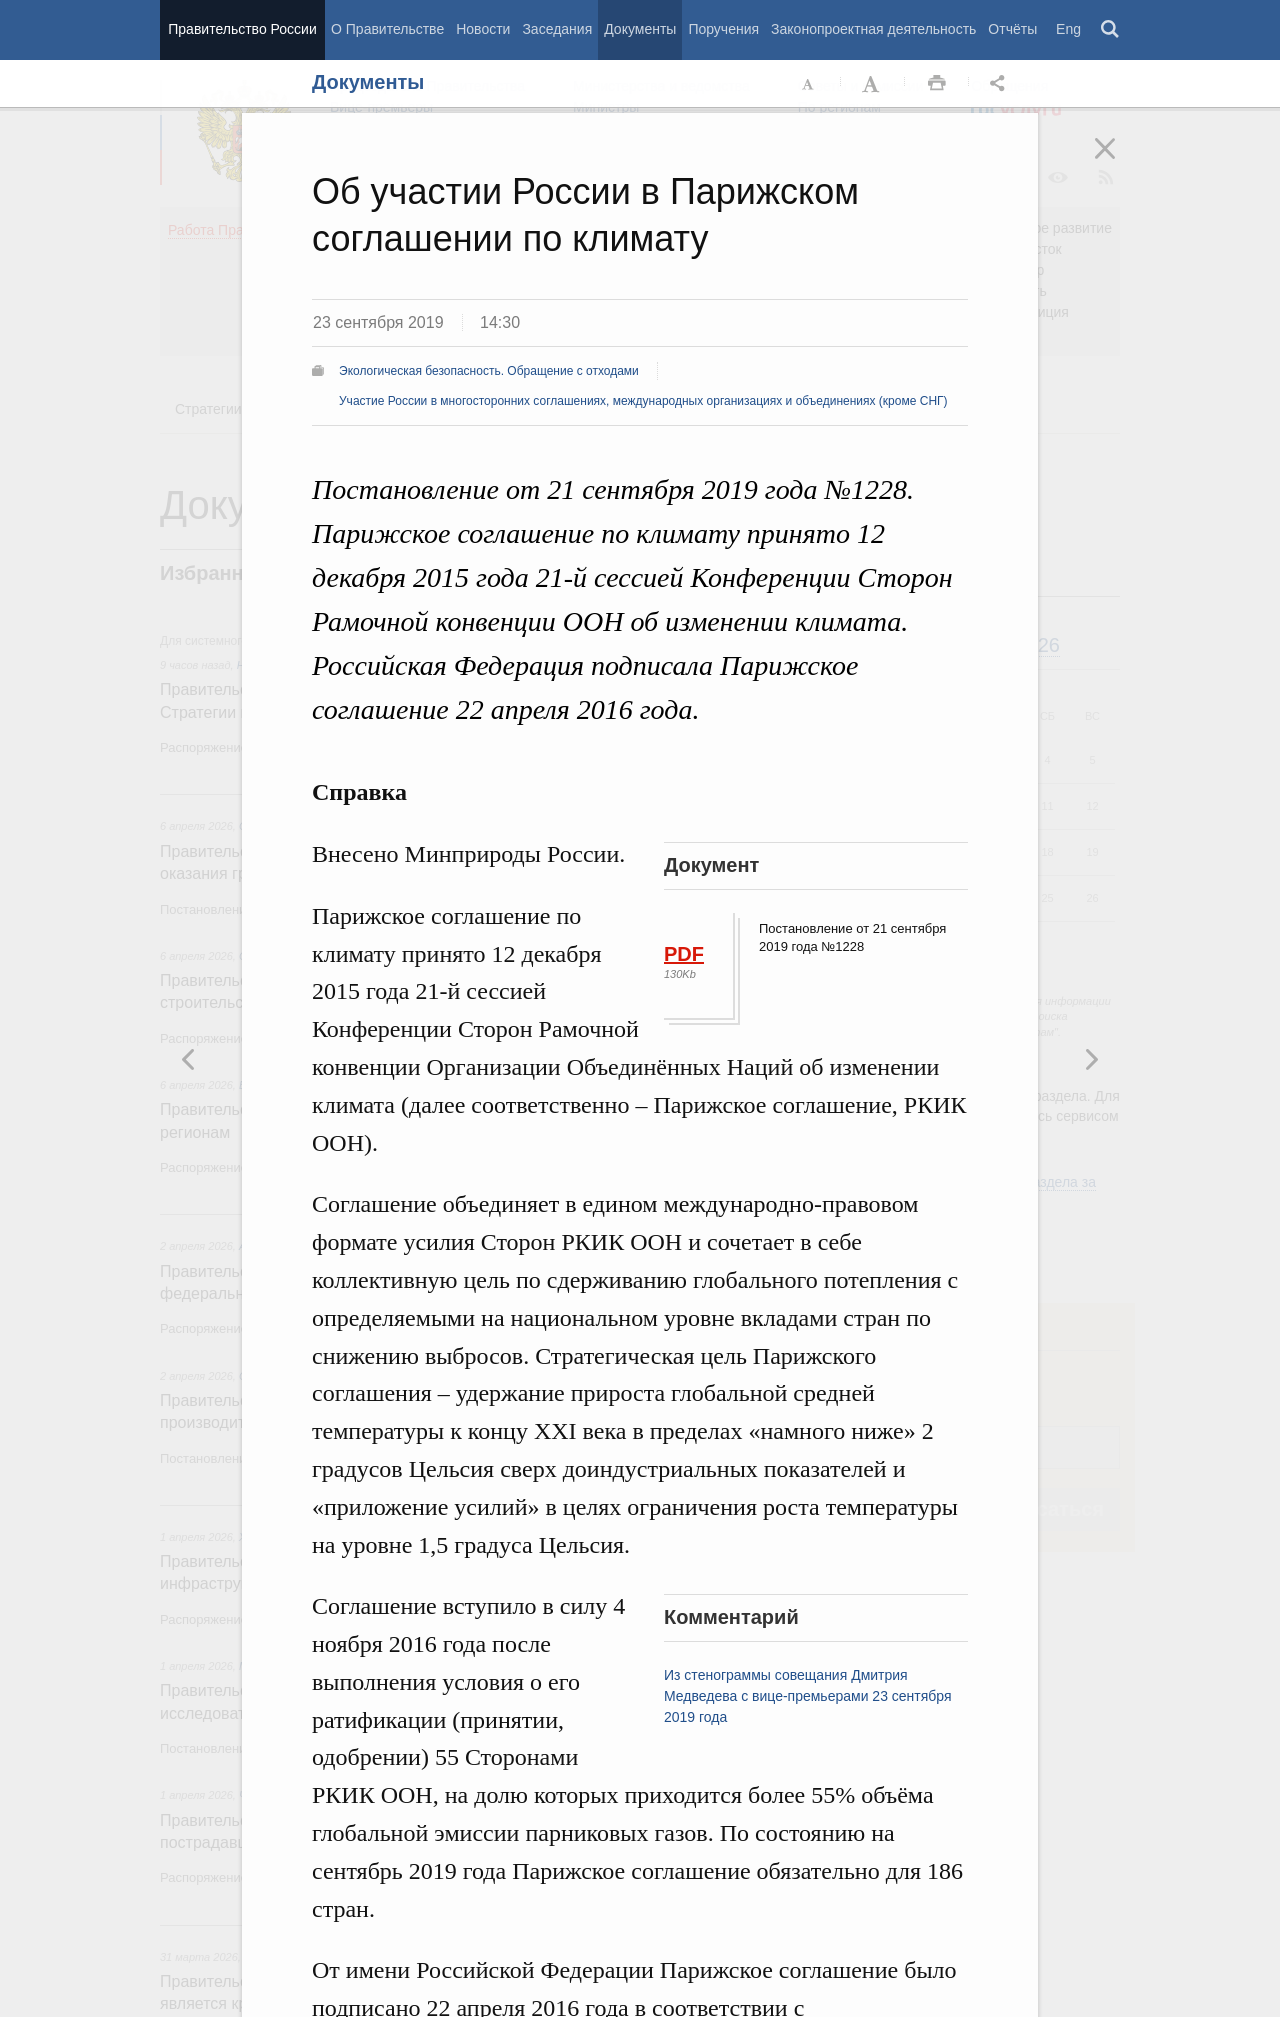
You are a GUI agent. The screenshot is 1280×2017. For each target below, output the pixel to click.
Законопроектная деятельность (873, 29)
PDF (684, 954)
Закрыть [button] (1119, 162)
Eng (1068, 29)
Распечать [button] (937, 84)
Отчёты (1012, 29)
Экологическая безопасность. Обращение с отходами (489, 371)
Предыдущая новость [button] (1091, 1059)
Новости (483, 29)
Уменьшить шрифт (809, 84)
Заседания (557, 29)
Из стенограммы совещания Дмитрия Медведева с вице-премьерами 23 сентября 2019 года (808, 1696)
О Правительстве (387, 29)
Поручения (723, 29)
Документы (640, 29)
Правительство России (242, 29)
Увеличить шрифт (873, 84)
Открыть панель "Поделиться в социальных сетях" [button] (1001, 84)
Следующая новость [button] (189, 1059)
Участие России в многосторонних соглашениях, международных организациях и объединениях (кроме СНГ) (643, 401)
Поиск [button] (1111, 30)
